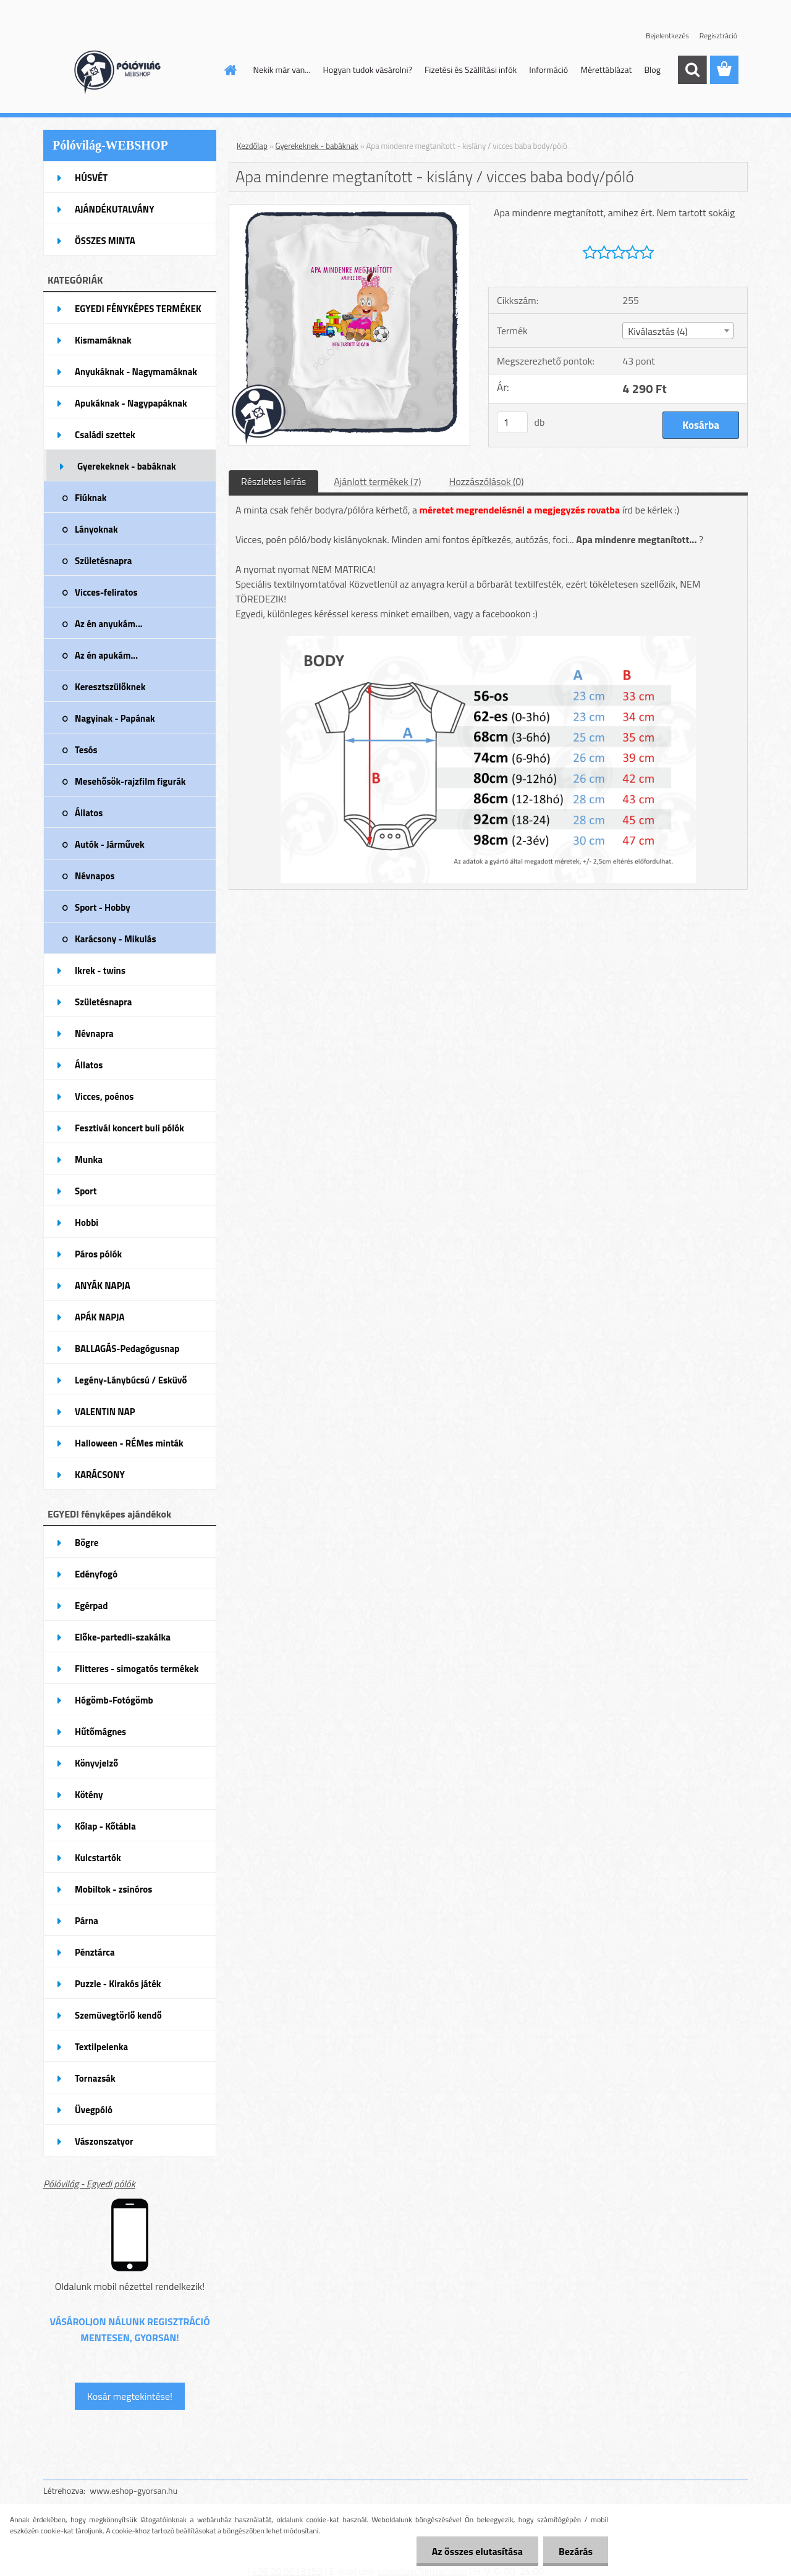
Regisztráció (718, 35)
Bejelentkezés (667, 35)
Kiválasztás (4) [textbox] (658, 331)
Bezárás (576, 2551)
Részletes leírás (273, 481)
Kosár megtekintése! (129, 2396)
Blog (652, 69)
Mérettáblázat (606, 69)
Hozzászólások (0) (486, 481)
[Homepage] (230, 70)
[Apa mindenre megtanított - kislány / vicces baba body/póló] (349, 209)
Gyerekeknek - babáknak (317, 146)
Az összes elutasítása (477, 2551)
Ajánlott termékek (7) (377, 481)
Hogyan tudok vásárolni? (367, 69)
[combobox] (677, 330)
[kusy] (512, 422)
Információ (548, 69)
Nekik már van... (282, 69)
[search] (692, 70)
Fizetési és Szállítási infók (471, 69)
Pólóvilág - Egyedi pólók (89, 2183)
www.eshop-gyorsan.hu (133, 2490)
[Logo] (128, 70)
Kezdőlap (252, 146)
